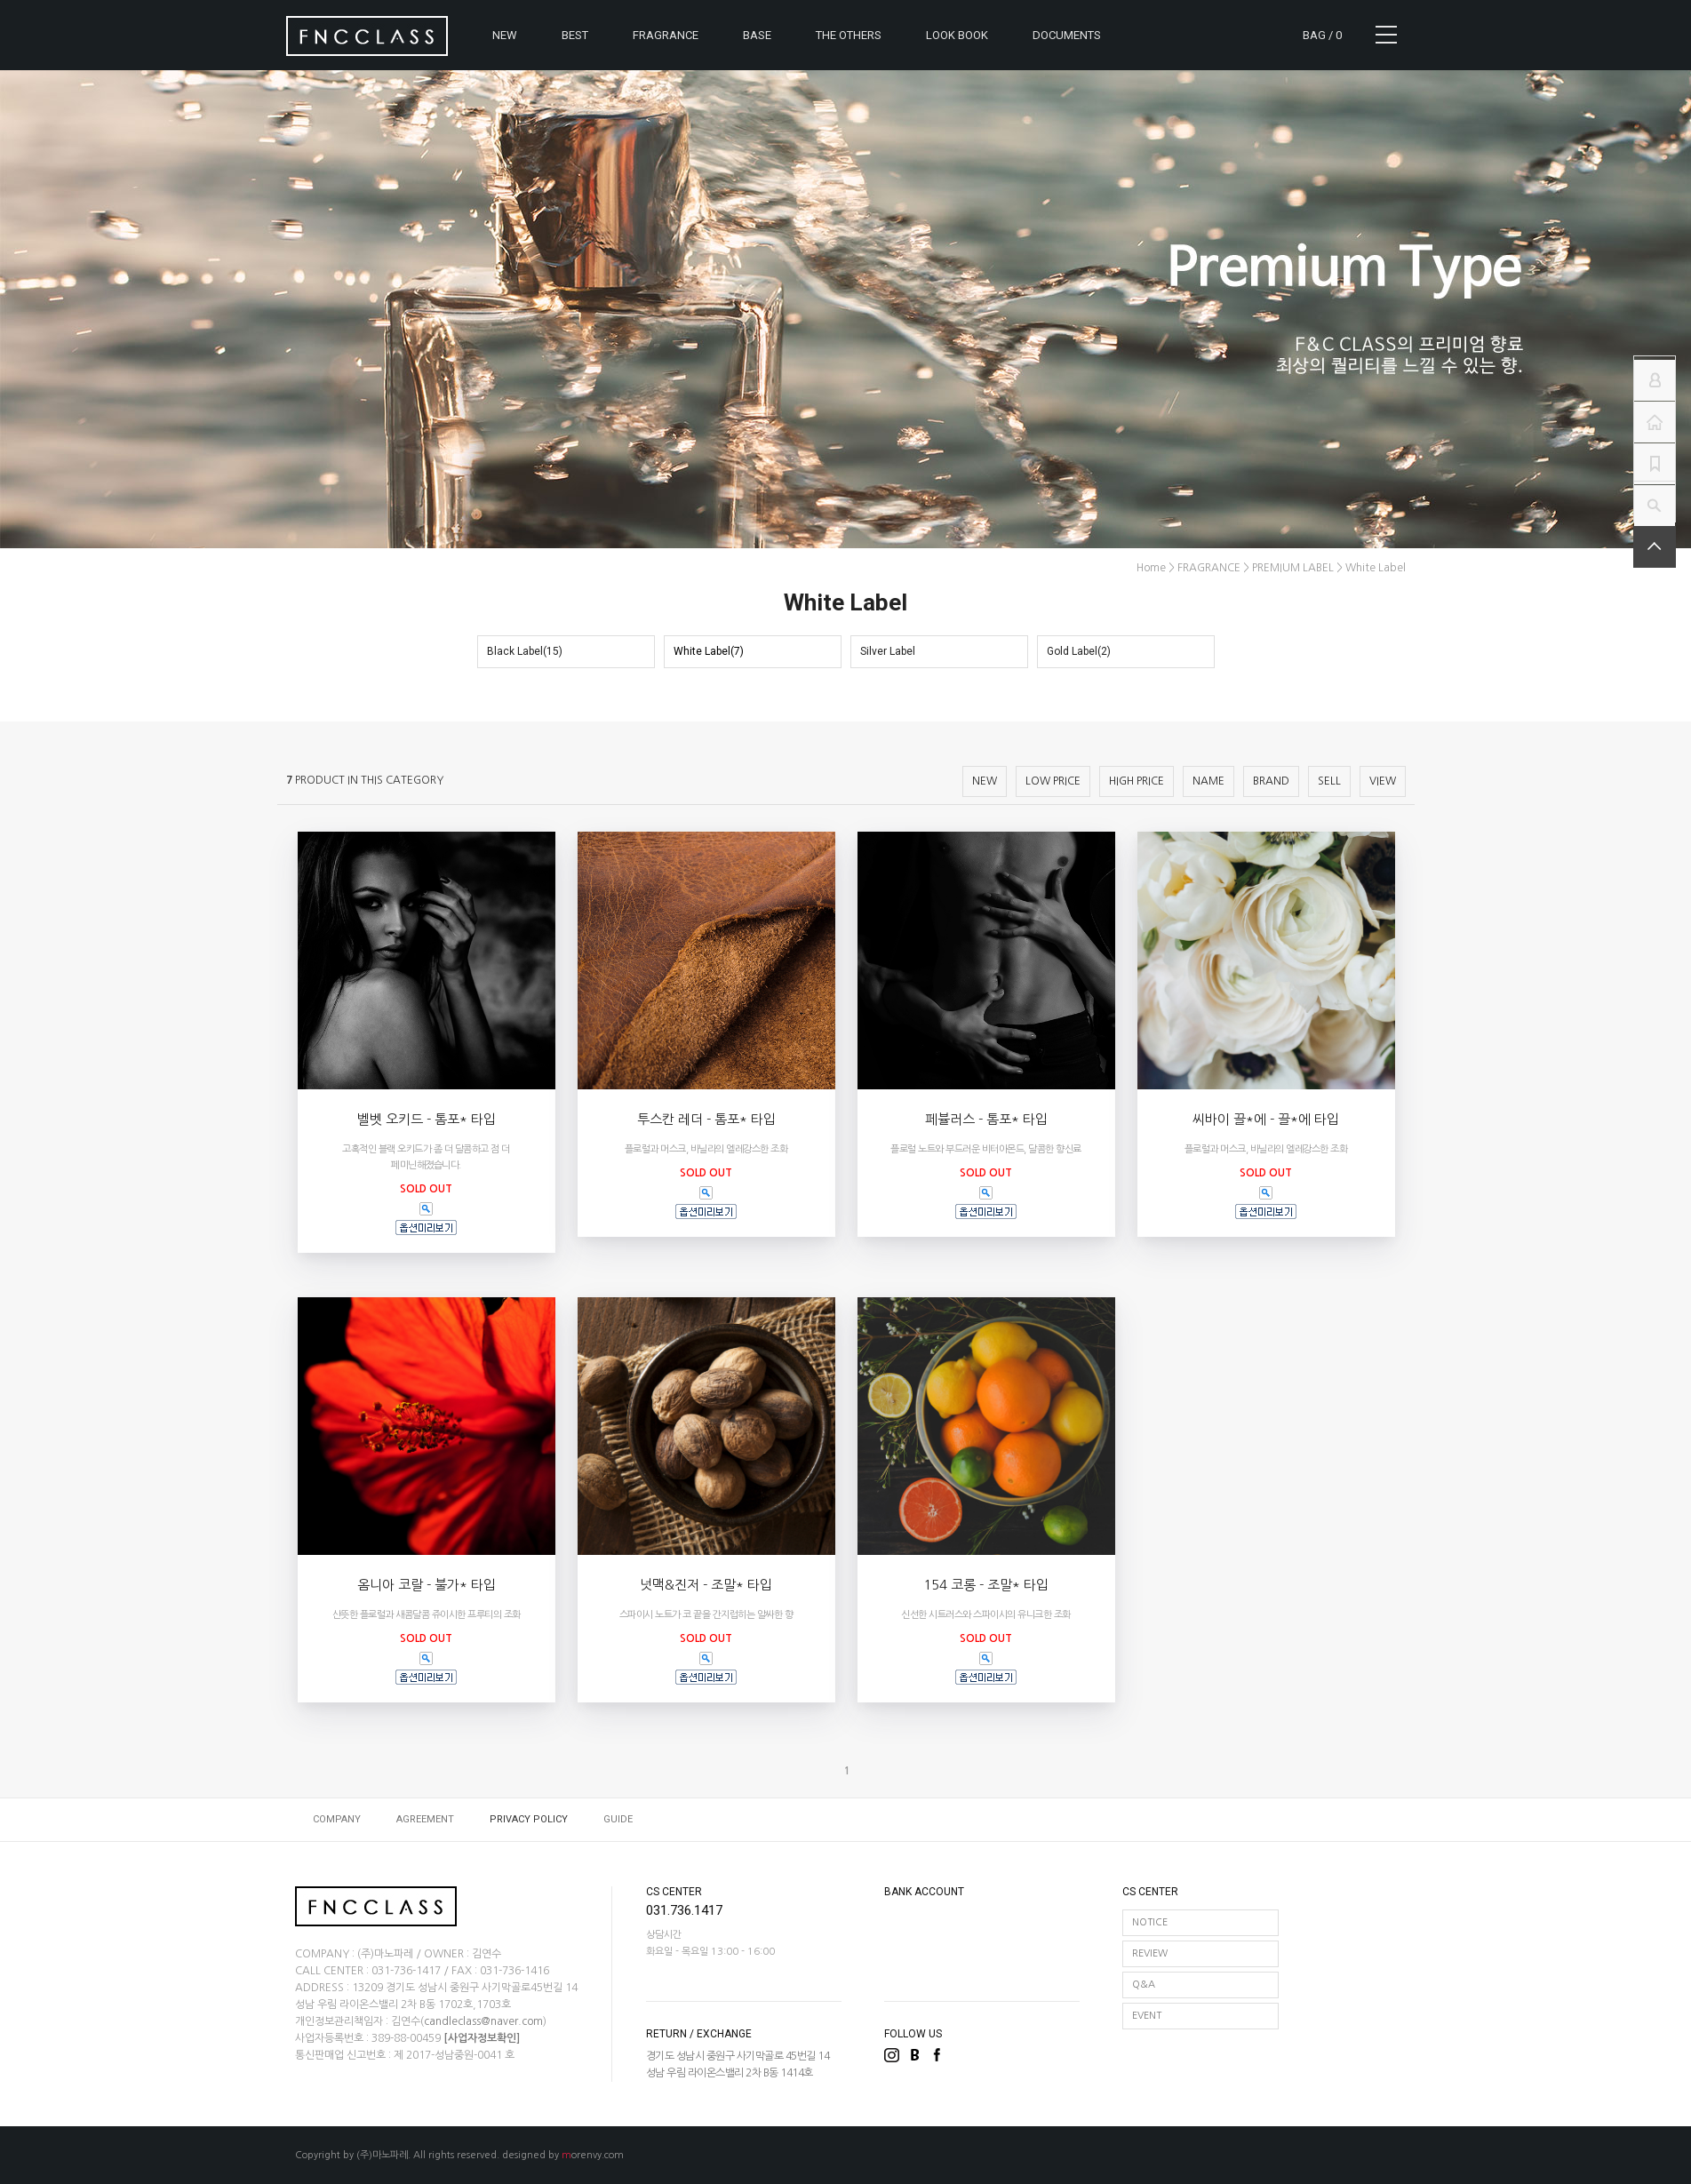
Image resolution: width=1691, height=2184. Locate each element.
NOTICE (1150, 1922)
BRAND (1271, 781)
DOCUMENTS (1067, 35)
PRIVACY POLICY (529, 1819)
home (1151, 567)
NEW (504, 35)
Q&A (1143, 1984)
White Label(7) (709, 651)
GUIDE (618, 1819)
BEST (575, 35)
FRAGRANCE (665, 35)
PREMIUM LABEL (1293, 567)
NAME (1208, 781)
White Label (1375, 567)
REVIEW (1150, 1953)
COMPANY (337, 1819)
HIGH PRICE (1136, 781)
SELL (1329, 781)
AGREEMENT (425, 1819)
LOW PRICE (1053, 781)
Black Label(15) (524, 651)
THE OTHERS (848, 35)
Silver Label (887, 651)
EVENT (1146, 2016)
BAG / (1322, 35)
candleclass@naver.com (483, 2021)
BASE (757, 35)
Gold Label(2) (1079, 651)
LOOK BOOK (957, 35)
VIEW (1382, 781)
